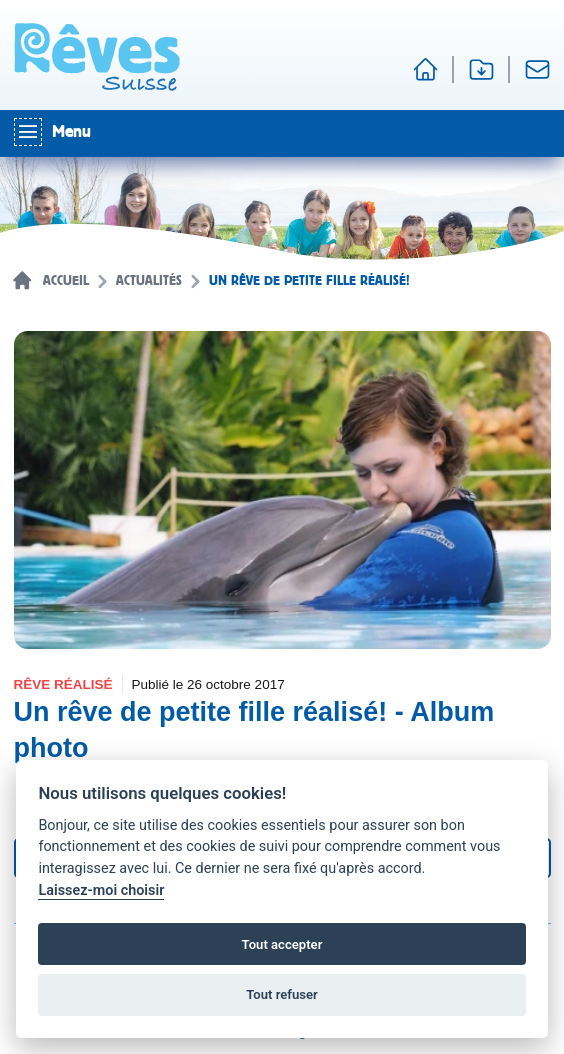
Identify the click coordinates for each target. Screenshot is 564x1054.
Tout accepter (282, 944)
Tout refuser (282, 994)
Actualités (149, 281)
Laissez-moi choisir (101, 890)
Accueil (66, 281)
